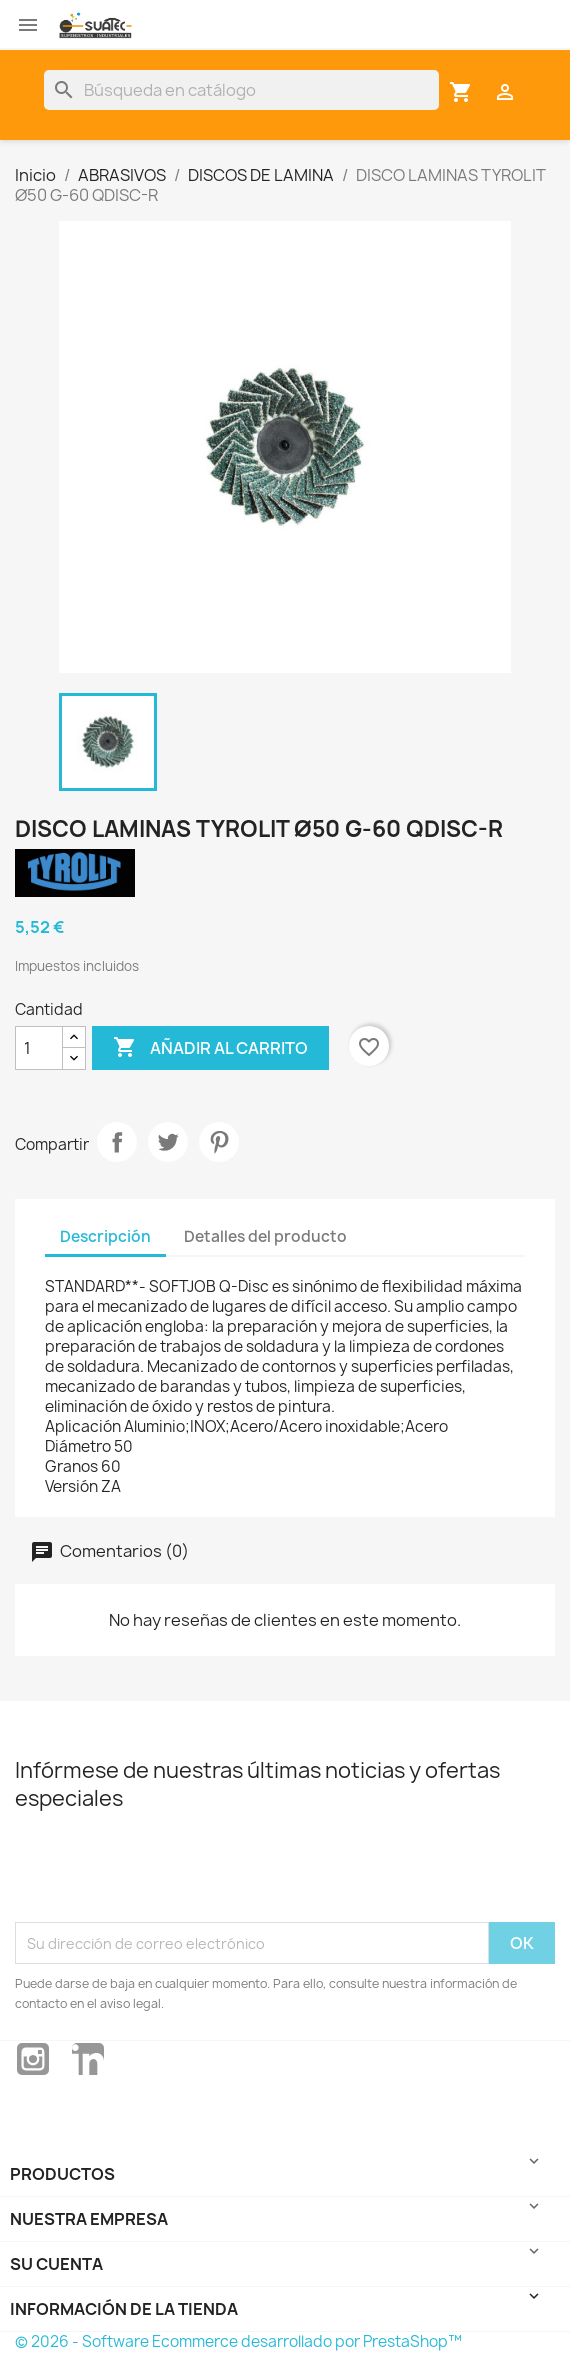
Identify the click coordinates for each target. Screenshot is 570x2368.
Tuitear (168, 1142)
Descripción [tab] (105, 1236)
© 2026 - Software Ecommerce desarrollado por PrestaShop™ (238, 2341)
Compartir (117, 1142)
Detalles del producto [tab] (265, 1236)
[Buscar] (241, 90)
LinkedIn (88, 2059)
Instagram (33, 2059)
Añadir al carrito (210, 1048)
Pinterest (219, 1142)
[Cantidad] (39, 1048)
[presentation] (167, 1873)
